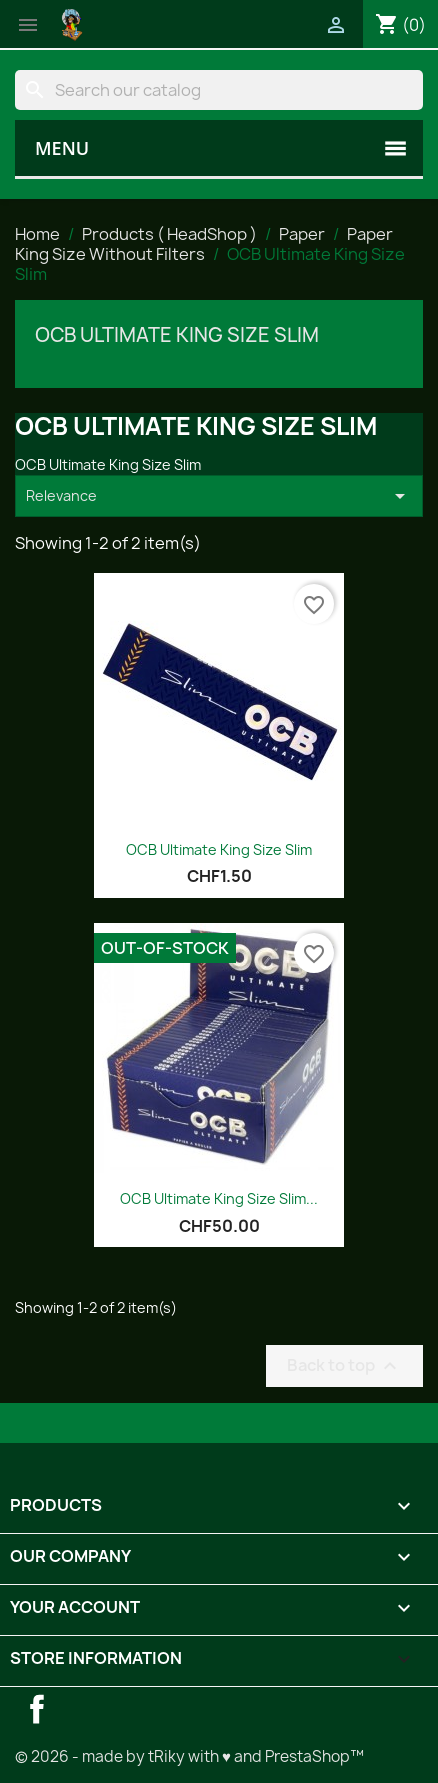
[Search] (219, 90)
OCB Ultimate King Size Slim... (219, 1198)
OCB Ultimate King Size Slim (177, 335)
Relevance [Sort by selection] (219, 496)
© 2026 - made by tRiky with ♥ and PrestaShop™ (189, 1756)
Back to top (344, 1365)
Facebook (37, 1709)
